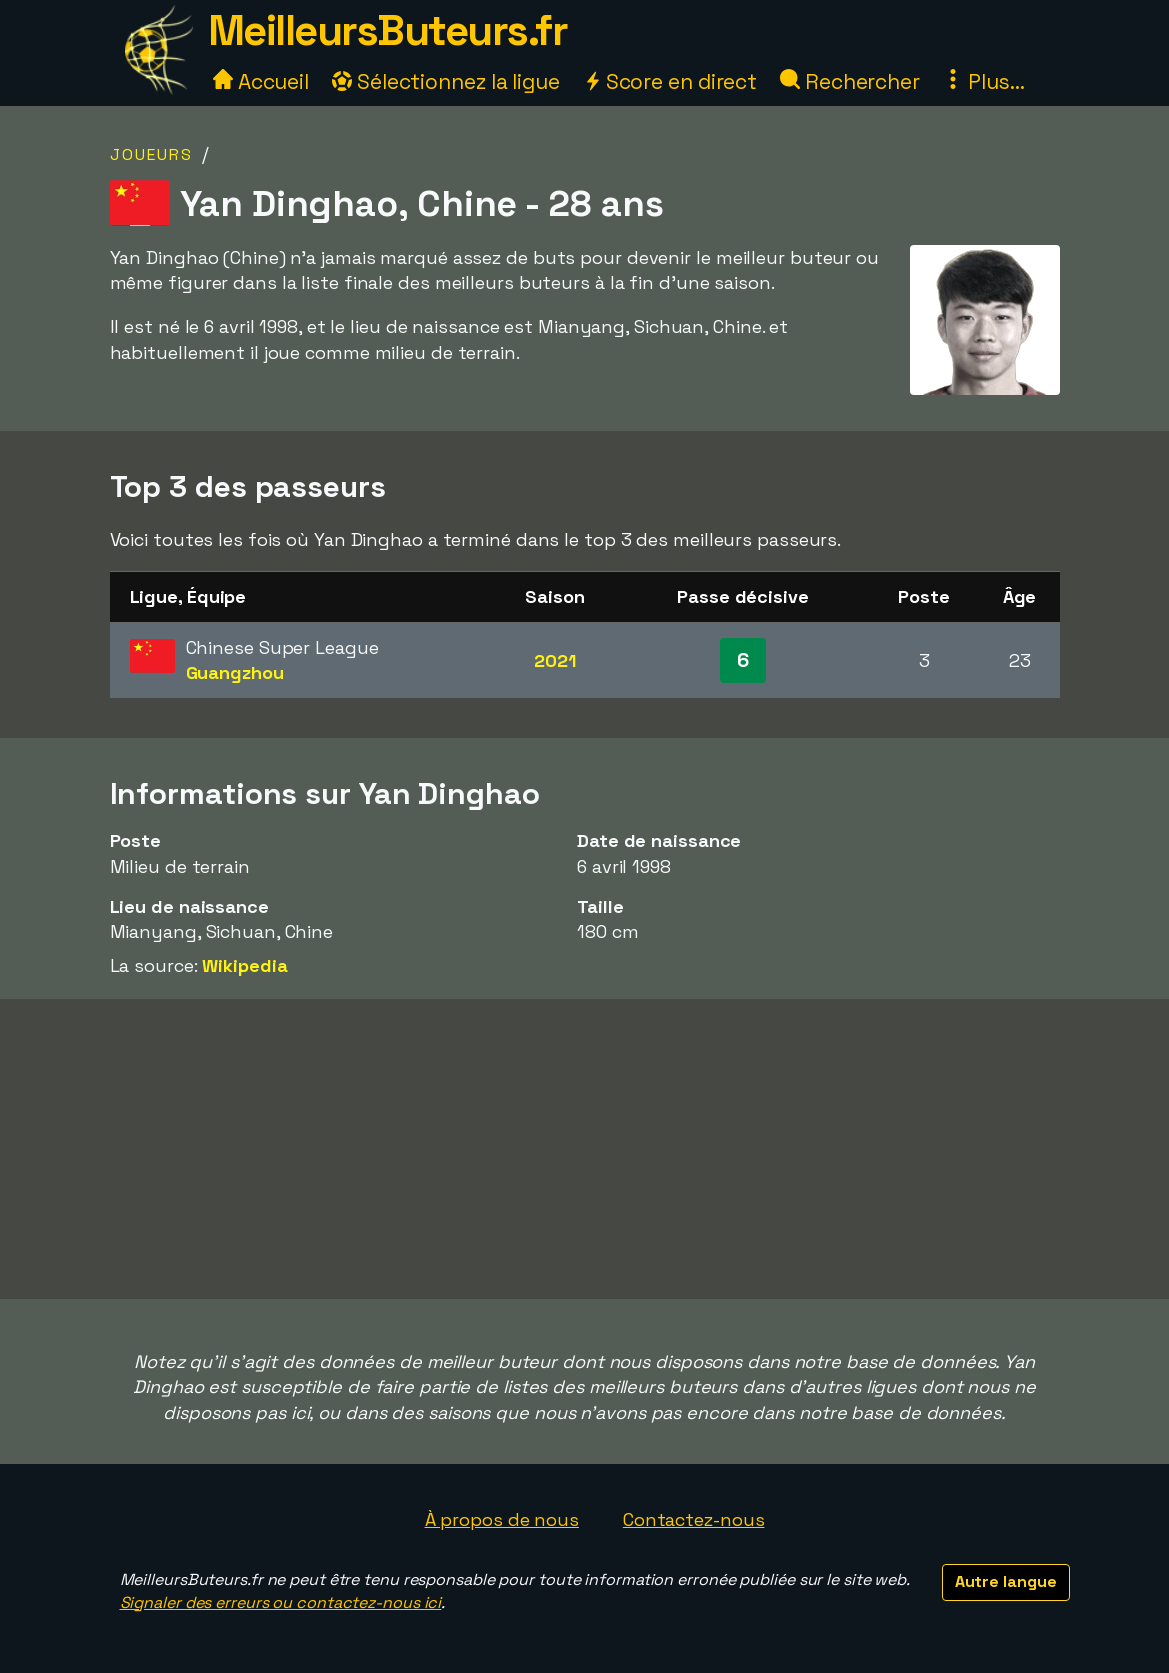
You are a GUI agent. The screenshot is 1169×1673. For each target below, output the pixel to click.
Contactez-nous (694, 1519)
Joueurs (151, 154)
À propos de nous (502, 1519)
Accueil (261, 81)
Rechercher (850, 81)
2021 (555, 660)
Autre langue (1006, 1581)
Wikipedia (244, 965)
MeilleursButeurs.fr (388, 30)
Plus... (984, 81)
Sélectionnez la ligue (446, 81)
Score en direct (670, 81)
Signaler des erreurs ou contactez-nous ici (281, 1602)
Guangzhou (235, 672)
